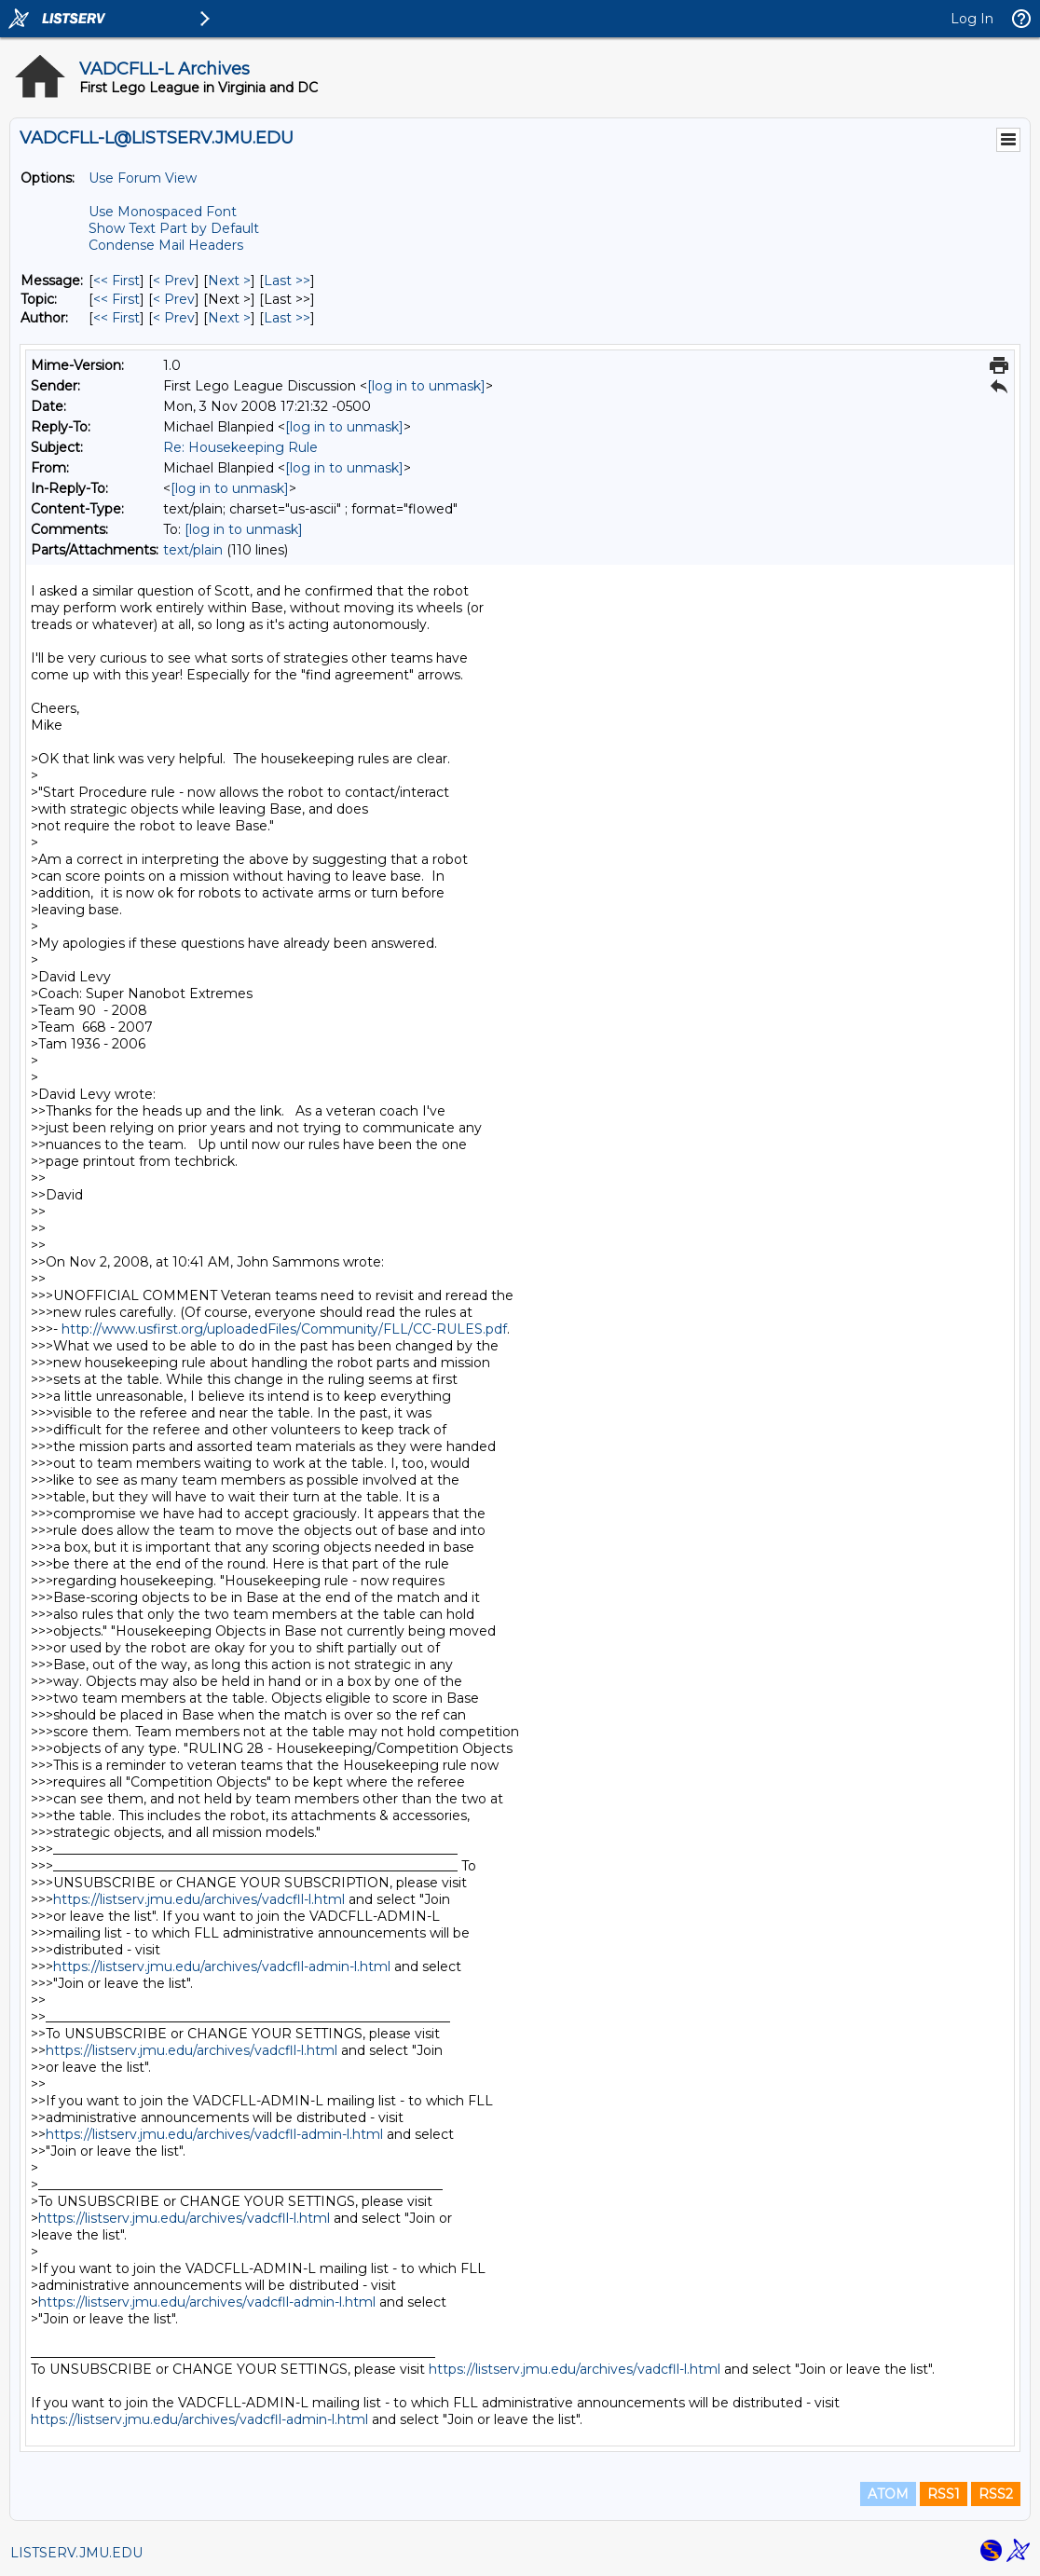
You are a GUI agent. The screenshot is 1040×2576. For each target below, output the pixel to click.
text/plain (193, 549)
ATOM (888, 2494)
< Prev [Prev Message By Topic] (174, 299)
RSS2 (995, 2494)
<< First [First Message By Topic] (116, 299)
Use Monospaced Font (163, 211)
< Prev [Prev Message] (174, 280)
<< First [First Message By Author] (116, 317)
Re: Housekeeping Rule (240, 447)
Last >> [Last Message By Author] (287, 317)
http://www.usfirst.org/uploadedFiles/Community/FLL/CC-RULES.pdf (284, 1329)
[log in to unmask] (426, 385)
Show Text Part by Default (174, 228)
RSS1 (943, 2494)
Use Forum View (143, 178)
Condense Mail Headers (166, 245)
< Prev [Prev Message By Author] (174, 317)
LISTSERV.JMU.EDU (76, 2552)
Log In (972, 18)
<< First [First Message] (116, 280)
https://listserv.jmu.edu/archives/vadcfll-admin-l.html (221, 1966)
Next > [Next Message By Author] (229, 317)
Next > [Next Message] (229, 280)
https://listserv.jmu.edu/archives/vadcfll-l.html (199, 1899)
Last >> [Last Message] (287, 280)
